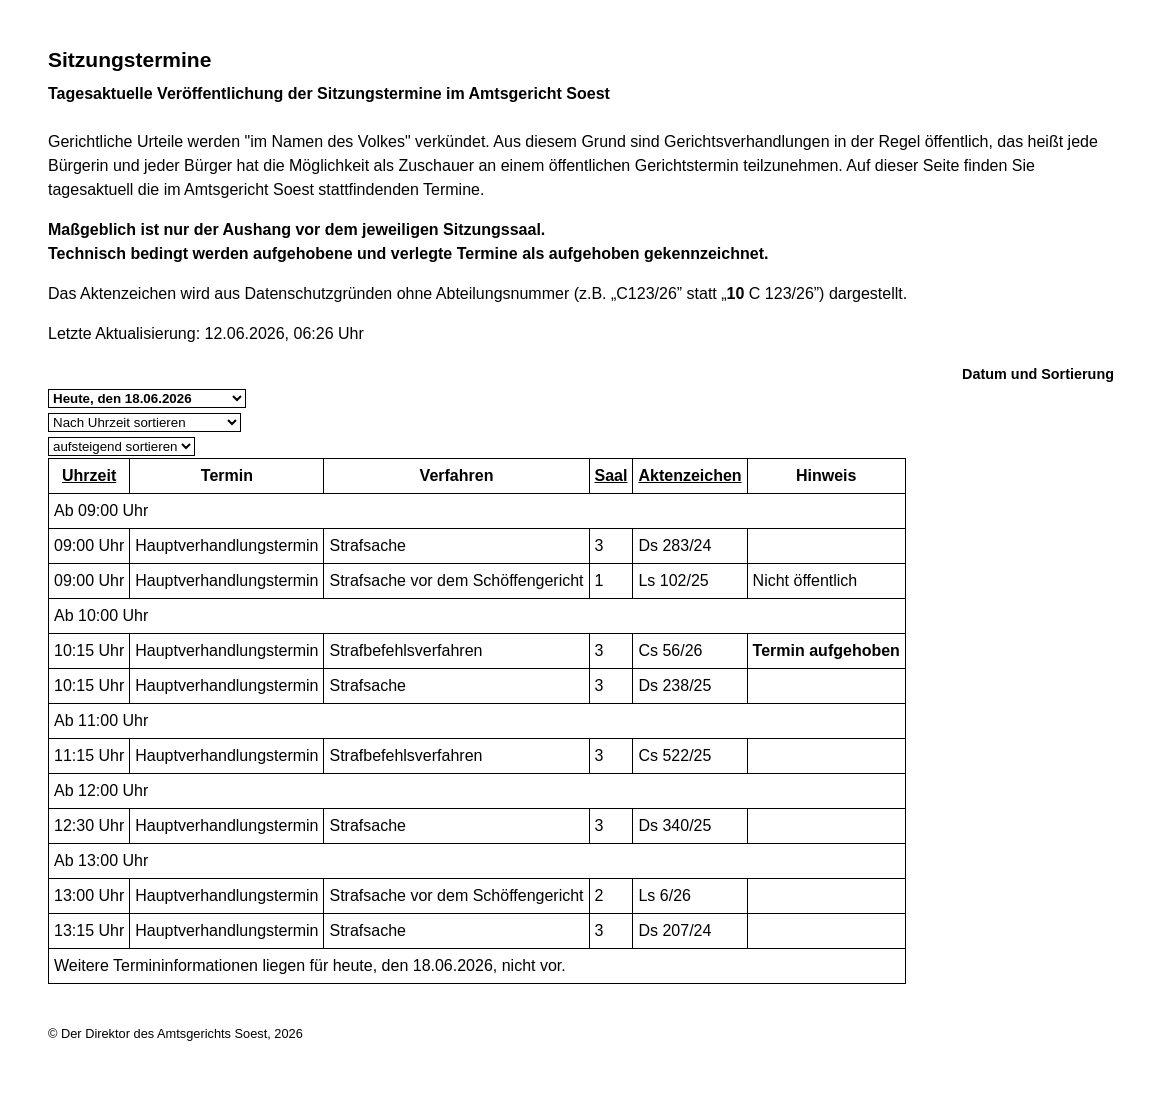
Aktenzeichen (689, 475)
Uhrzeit (89, 475)
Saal (611, 475)
